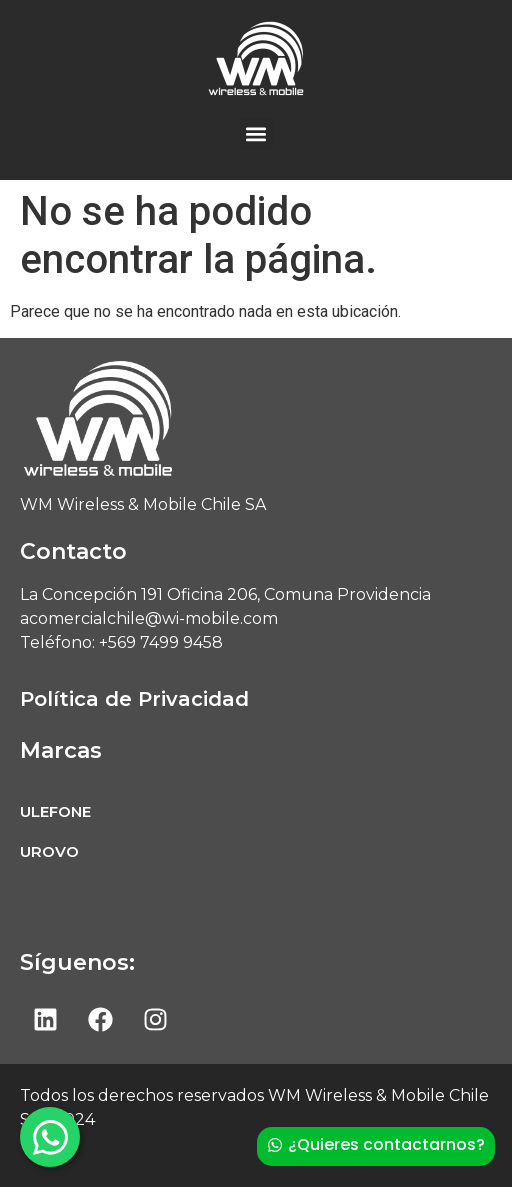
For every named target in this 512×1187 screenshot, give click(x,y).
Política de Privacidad (134, 699)
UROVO (49, 851)
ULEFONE (55, 811)
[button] (256, 133)
